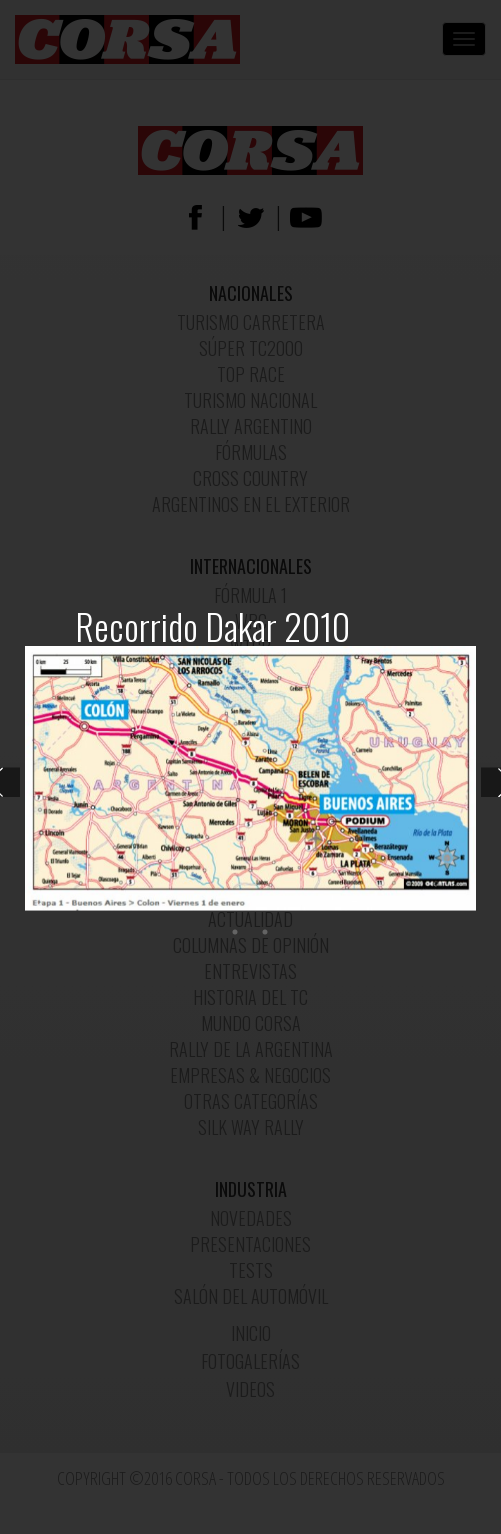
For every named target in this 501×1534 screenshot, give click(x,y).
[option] (250, 778)
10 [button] (310, 907)
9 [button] (280, 907)
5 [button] (160, 907)
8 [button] (250, 907)
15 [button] (460, 907)
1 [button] (40, 907)
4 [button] (130, 907)
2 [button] (70, 907)
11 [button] (340, 907)
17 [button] (265, 933)
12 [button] (370, 907)
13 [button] (400, 907)
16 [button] (235, 933)
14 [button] (430, 907)
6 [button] (190, 907)
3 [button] (100, 907)
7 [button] (220, 907)
